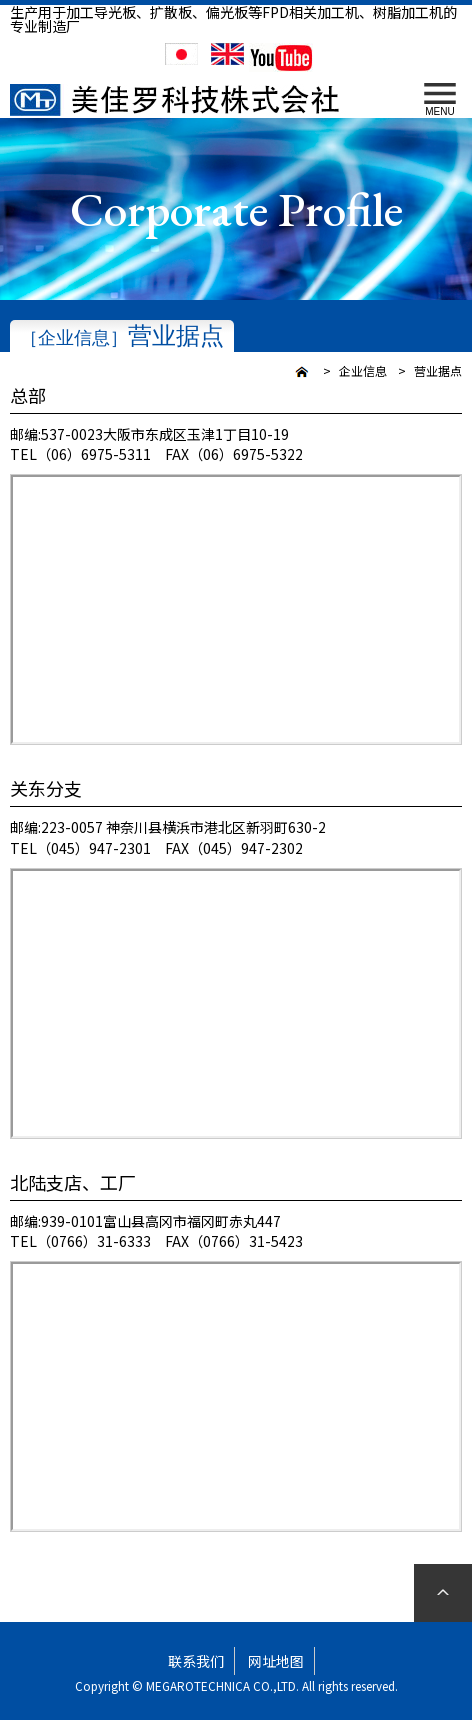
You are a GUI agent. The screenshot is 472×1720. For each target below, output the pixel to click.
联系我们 (196, 1661)
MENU (440, 100)
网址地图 (276, 1661)
